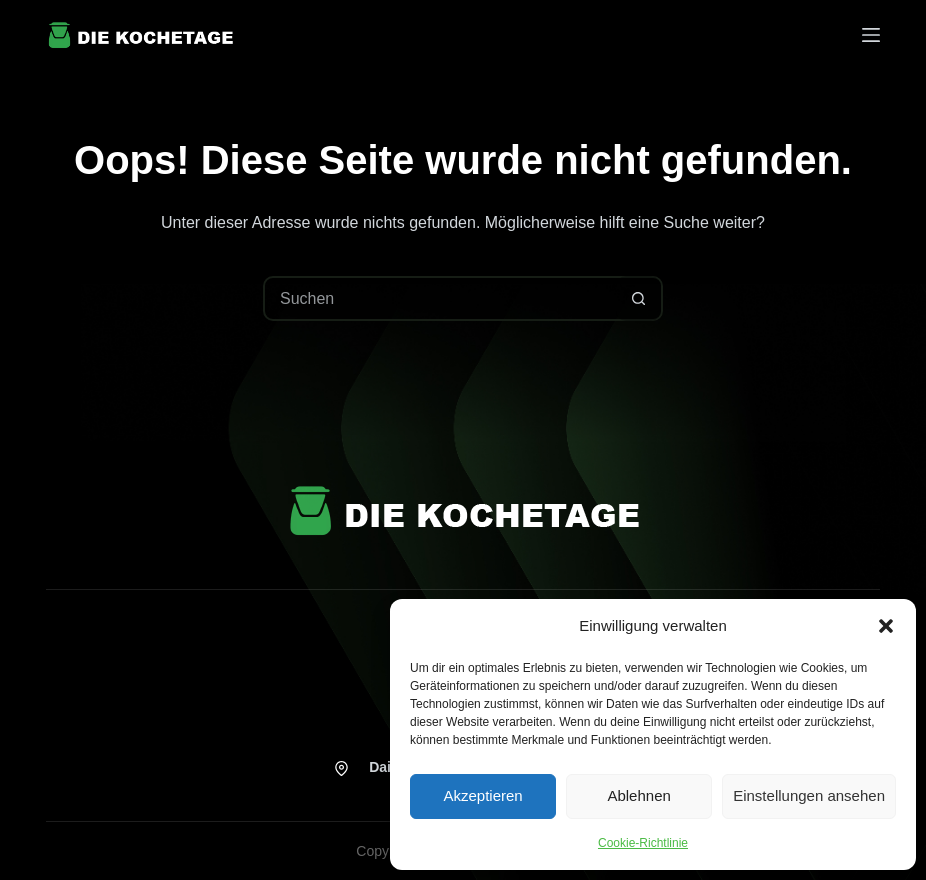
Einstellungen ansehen (809, 795)
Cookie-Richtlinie (643, 843)
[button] (886, 626)
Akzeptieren (482, 795)
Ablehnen (638, 795)
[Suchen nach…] (440, 298)
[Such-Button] (638, 298)
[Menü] (871, 35)
